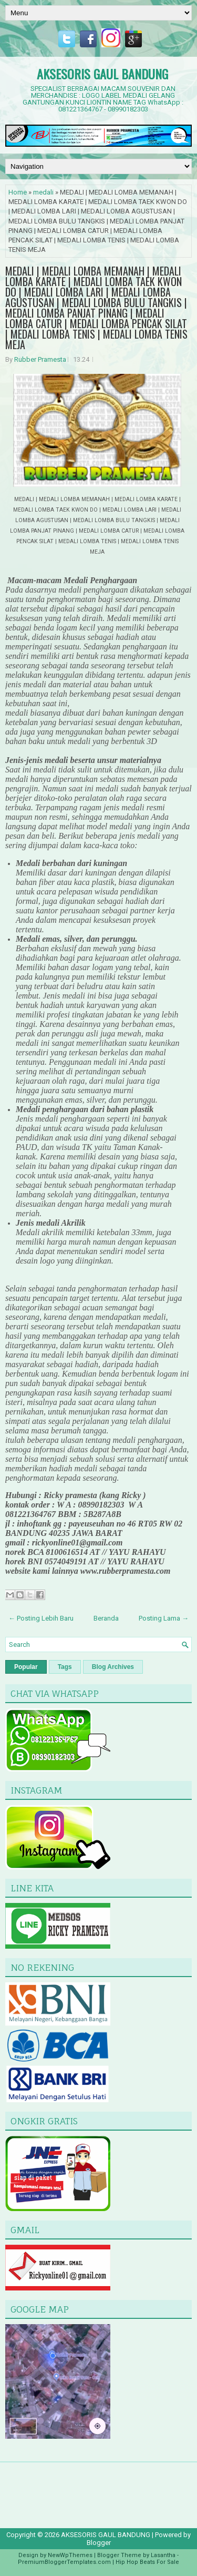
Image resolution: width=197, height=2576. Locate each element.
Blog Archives (113, 1667)
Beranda (106, 1618)
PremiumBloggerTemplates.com (64, 2562)
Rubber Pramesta (40, 359)
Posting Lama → (164, 1618)
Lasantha (163, 2555)
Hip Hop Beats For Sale (147, 2562)
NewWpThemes (70, 2555)
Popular (26, 1667)
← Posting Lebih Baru (41, 1618)
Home (17, 192)
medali (43, 192)
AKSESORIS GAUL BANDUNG (102, 73)
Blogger (99, 2543)
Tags (65, 1667)
